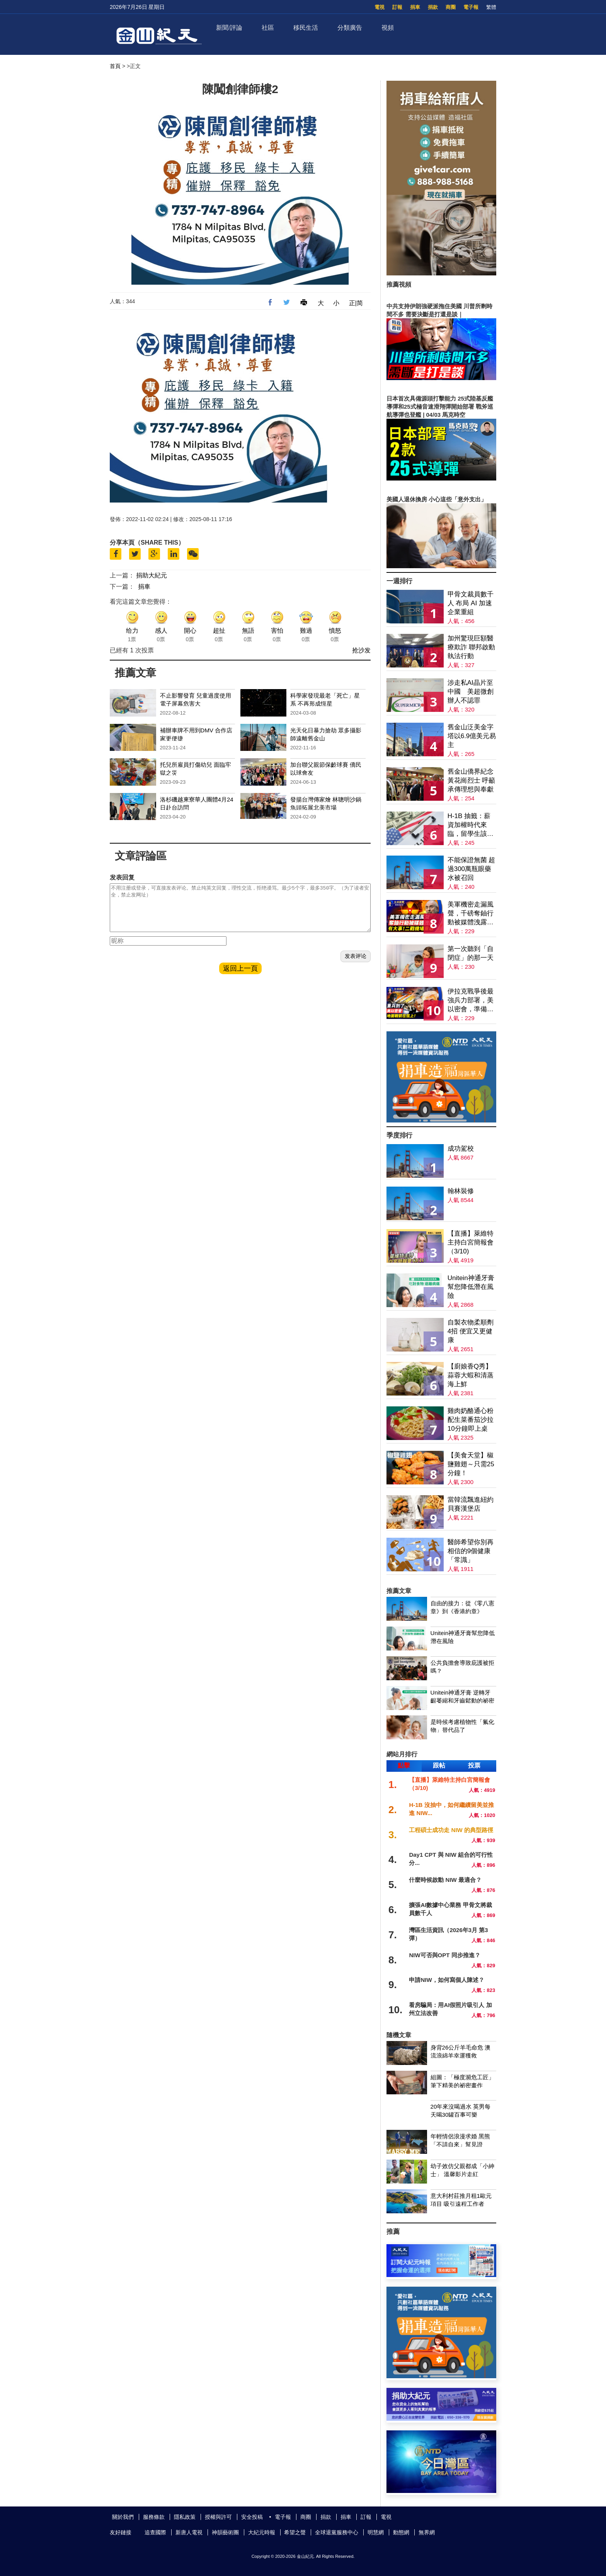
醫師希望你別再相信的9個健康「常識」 (471, 1551)
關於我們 (123, 2517)
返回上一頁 (240, 977)
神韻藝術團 (225, 2532)
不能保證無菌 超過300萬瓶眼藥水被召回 (471, 868)
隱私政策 (185, 2517)
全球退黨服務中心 (336, 2532)
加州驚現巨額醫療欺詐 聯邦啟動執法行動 (471, 647)
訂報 (397, 7)
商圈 (451, 7)
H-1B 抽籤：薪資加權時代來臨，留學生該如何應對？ (471, 825)
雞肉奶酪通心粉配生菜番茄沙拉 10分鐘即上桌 (471, 1419)
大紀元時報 (261, 2532)
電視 (379, 7)
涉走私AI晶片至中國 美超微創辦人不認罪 (471, 691)
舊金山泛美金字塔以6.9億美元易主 (472, 736)
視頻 (387, 27)
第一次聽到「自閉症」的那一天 (471, 953)
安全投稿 (252, 2517)
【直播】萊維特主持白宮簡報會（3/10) (471, 1242)
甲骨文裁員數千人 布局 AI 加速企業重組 (471, 603)
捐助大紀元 (151, 575)
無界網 (427, 2532)
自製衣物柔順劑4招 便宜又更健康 (471, 1331)
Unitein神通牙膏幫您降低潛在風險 (471, 1286)
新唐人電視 (189, 2532)
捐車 (415, 7)
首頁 (115, 66)
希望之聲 (295, 2532)
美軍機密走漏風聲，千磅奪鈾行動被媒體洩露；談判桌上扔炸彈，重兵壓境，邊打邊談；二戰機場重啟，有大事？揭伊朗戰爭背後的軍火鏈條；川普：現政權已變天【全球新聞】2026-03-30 (471, 914)
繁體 (491, 7)
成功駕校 (461, 1148)
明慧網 (376, 2532)
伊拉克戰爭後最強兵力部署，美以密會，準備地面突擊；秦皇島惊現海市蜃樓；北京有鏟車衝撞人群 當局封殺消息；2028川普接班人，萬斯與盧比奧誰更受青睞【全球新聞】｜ (471, 1001)
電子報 (470, 7)
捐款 (433, 7)
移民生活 (305, 27)
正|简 (356, 303)
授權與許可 (218, 2517)
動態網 (401, 2532)
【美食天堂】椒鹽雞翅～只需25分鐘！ (471, 1464)
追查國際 (155, 2532)
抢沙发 (361, 650)
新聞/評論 (229, 27)
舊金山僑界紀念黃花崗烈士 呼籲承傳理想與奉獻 (471, 780)
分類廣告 (349, 27)
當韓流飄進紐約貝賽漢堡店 (471, 1504)
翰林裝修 (461, 1191)
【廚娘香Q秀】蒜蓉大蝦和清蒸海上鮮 (471, 1375)
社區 (268, 27)
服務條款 (154, 2517)
